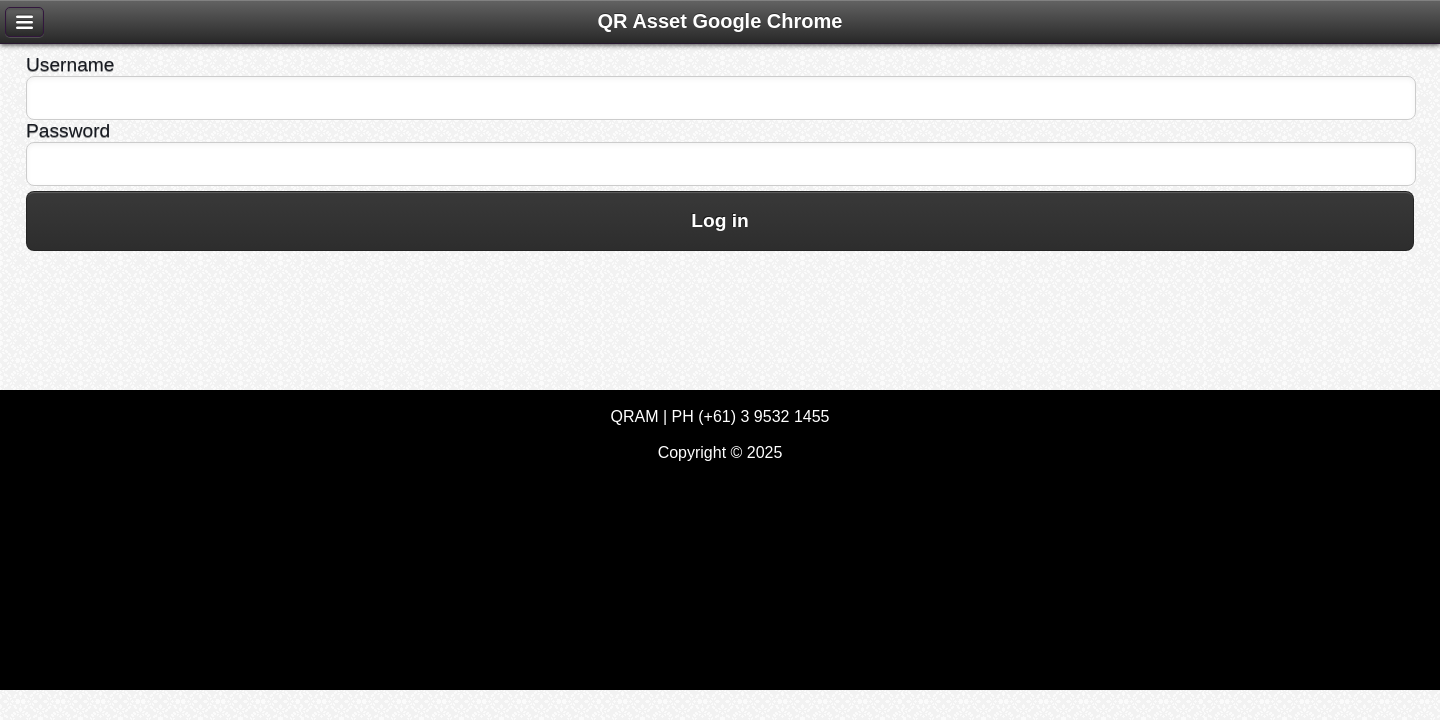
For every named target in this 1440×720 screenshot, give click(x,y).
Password (68, 130)
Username (70, 64)
